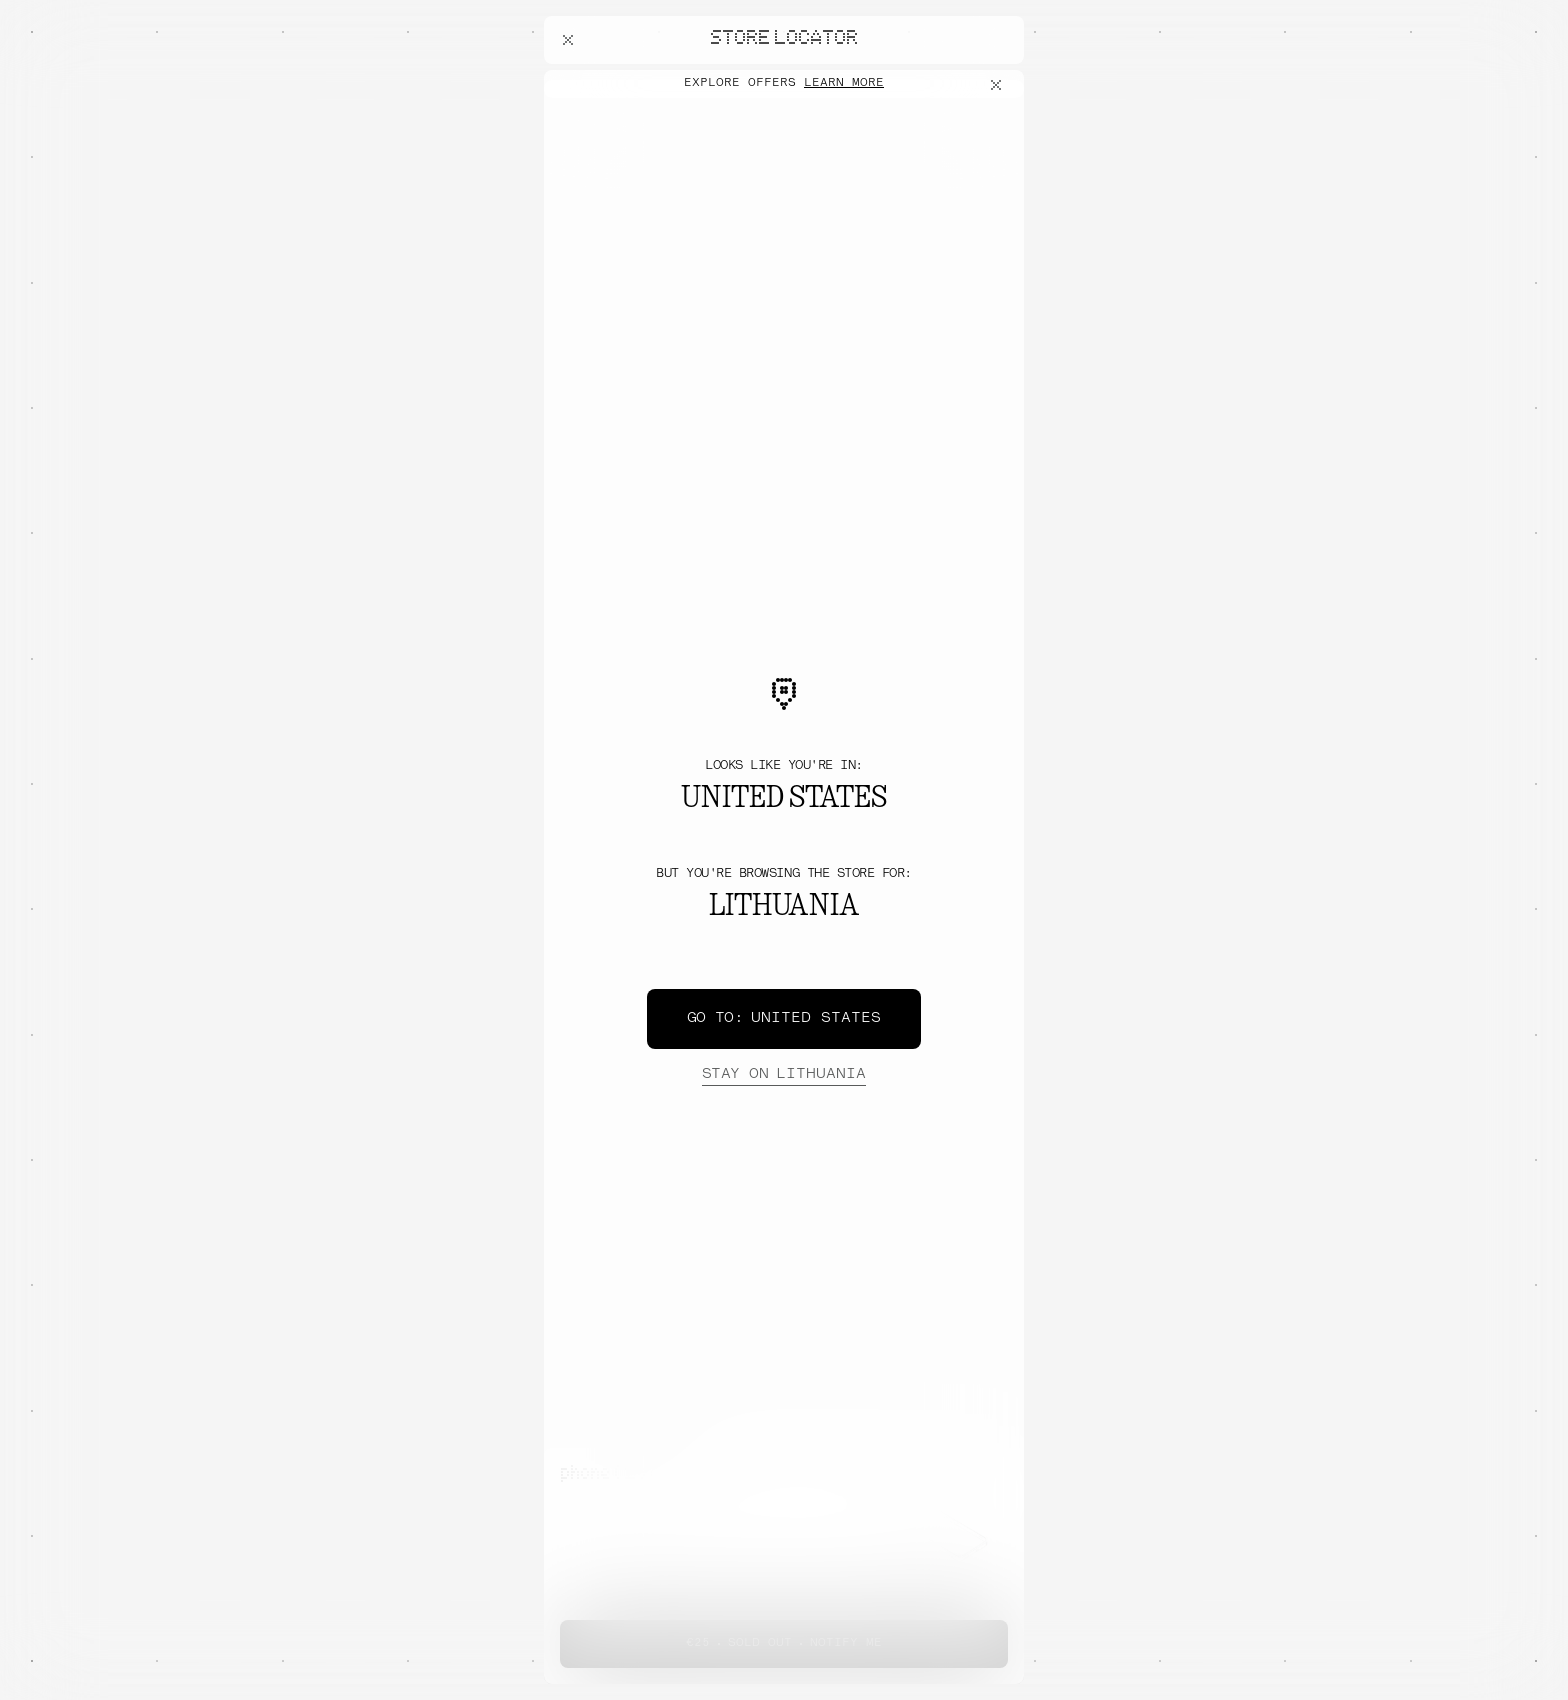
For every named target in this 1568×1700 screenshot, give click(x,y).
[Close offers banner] (1000, 85)
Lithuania (784, 1075)
